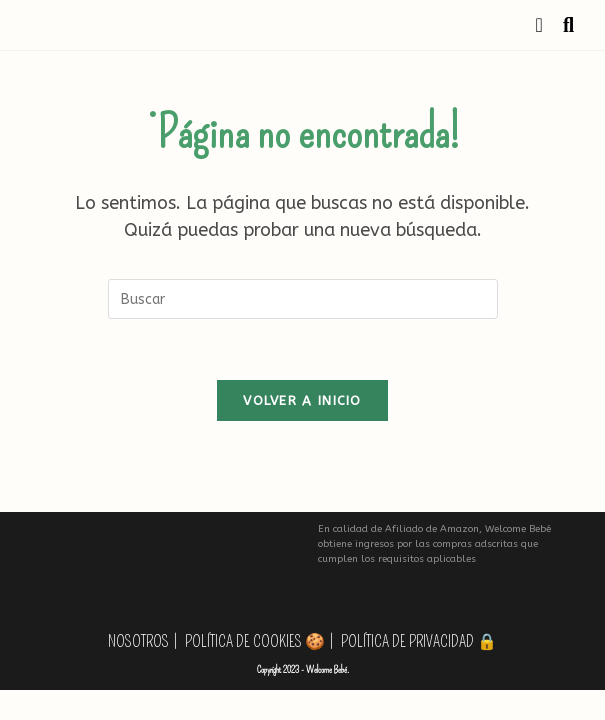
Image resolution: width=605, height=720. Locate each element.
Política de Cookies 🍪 (255, 641)
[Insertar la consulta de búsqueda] (303, 299)
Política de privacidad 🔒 (419, 641)
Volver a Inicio (302, 400)
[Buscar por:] (561, 25)
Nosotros (138, 641)
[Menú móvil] (542, 25)
